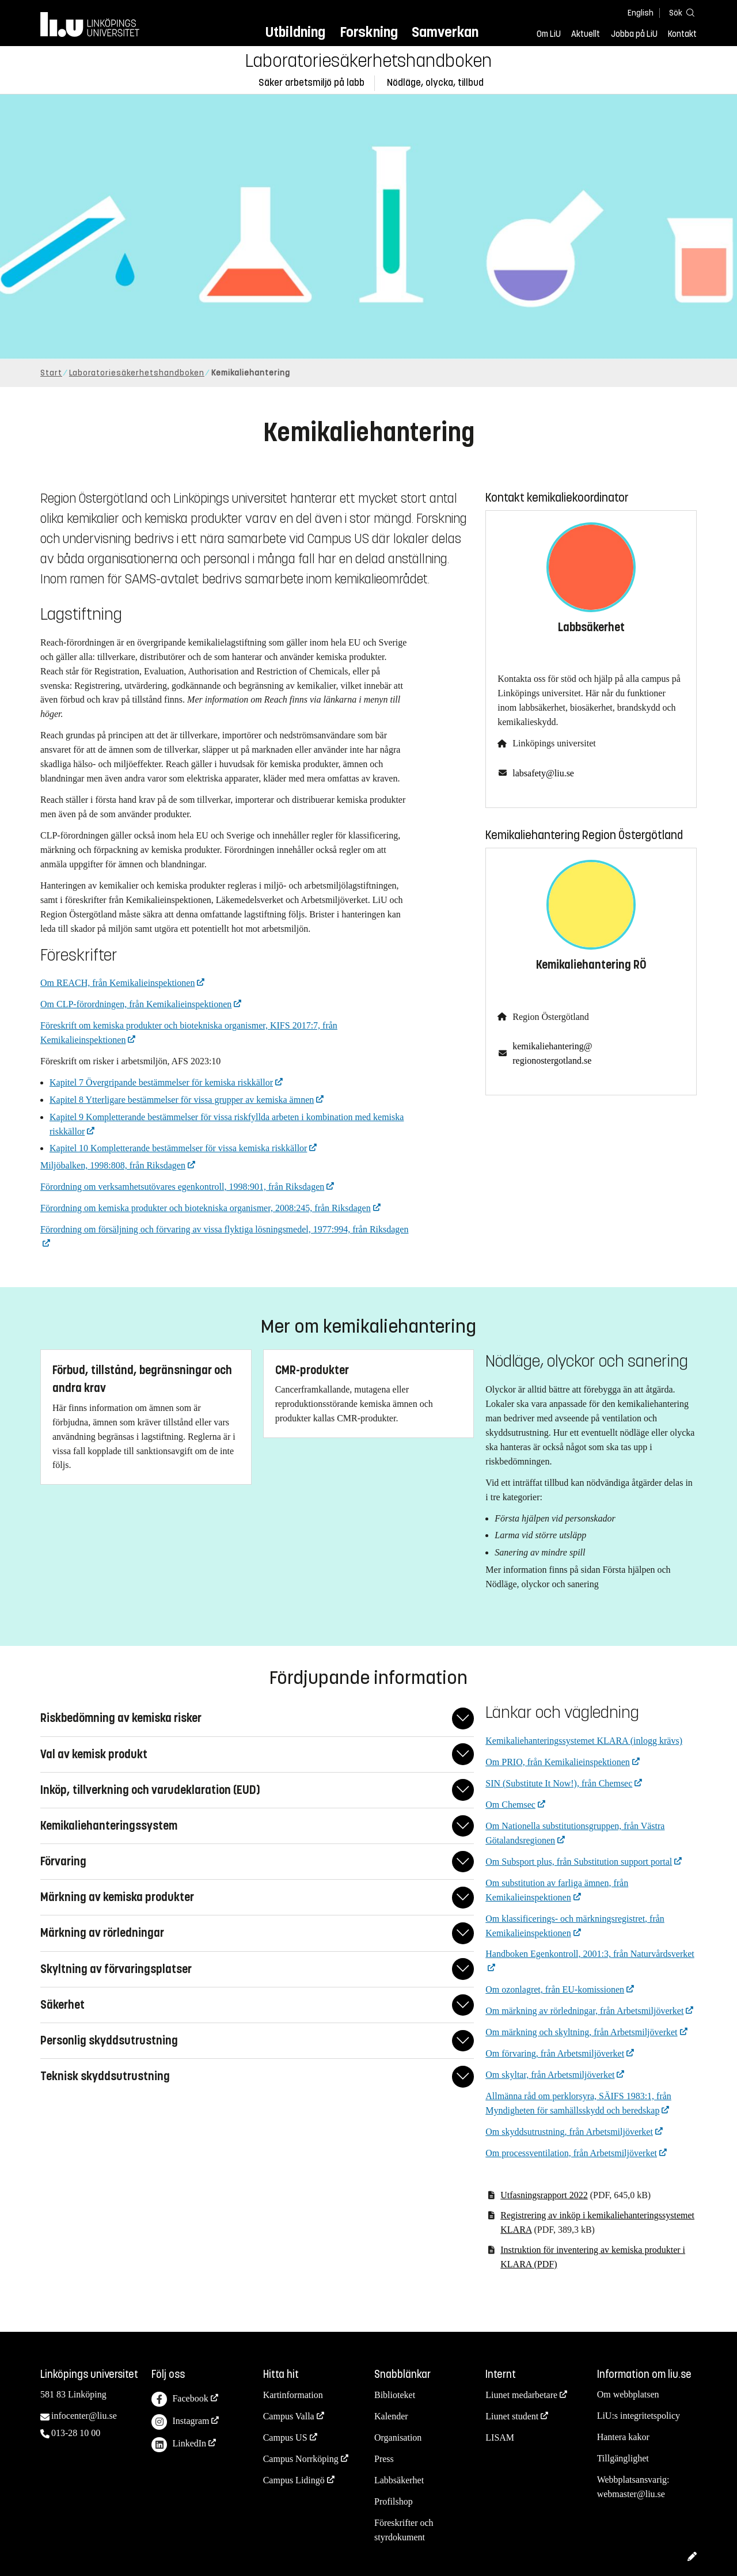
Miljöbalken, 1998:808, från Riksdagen (112, 1165)
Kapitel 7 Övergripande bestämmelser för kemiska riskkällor (161, 1082)
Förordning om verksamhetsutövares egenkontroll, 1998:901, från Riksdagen (182, 1187)
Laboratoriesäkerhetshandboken (368, 61)
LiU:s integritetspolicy (638, 2416)
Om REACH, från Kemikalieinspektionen (117, 983)
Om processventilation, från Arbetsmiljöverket (571, 2153)
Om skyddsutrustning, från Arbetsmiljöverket (569, 2132)
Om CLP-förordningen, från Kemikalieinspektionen (135, 1004)
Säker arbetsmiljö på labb (311, 83)
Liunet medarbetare (521, 2395)
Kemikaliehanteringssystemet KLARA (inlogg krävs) (583, 1741)
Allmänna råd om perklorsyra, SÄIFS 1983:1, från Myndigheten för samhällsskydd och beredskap (578, 2103)
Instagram (180, 2422)
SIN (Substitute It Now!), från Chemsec (558, 1783)
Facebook (179, 2399)
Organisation (397, 2437)
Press (384, 2459)
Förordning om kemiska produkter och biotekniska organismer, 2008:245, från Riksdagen (205, 1208)
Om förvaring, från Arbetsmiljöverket (554, 2053)
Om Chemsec (510, 1804)
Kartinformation (293, 2395)
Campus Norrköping (301, 2459)
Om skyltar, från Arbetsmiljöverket (549, 2075)
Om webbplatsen (628, 2394)
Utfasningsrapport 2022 (544, 2195)
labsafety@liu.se (543, 773)
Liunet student (511, 2416)
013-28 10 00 (75, 2433)
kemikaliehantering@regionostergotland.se (552, 1053)
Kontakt (682, 34)
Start (51, 373)
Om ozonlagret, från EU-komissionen (554, 1989)
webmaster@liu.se (631, 2494)
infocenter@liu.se (84, 2416)
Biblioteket (394, 2395)
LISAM (499, 2437)
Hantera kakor (623, 2437)
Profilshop (393, 2501)
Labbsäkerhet (399, 2480)
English (641, 13)
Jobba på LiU (634, 34)
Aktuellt (585, 34)
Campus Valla (288, 2416)
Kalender (391, 2416)
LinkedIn (178, 2445)
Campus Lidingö (294, 2480)
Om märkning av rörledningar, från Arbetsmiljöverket (584, 2011)
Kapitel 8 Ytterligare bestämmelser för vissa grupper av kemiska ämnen (182, 1100)
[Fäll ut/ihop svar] (463, 1718)
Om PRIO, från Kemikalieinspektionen (557, 1762)
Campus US (285, 2437)
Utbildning (295, 32)
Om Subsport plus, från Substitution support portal (578, 1861)
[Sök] (679, 12)
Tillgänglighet (623, 2458)
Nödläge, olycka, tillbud (435, 83)
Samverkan (445, 32)
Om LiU (549, 34)
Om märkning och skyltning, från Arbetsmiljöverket (581, 2032)
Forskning (369, 32)
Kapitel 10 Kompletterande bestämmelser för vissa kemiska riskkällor (178, 1148)
